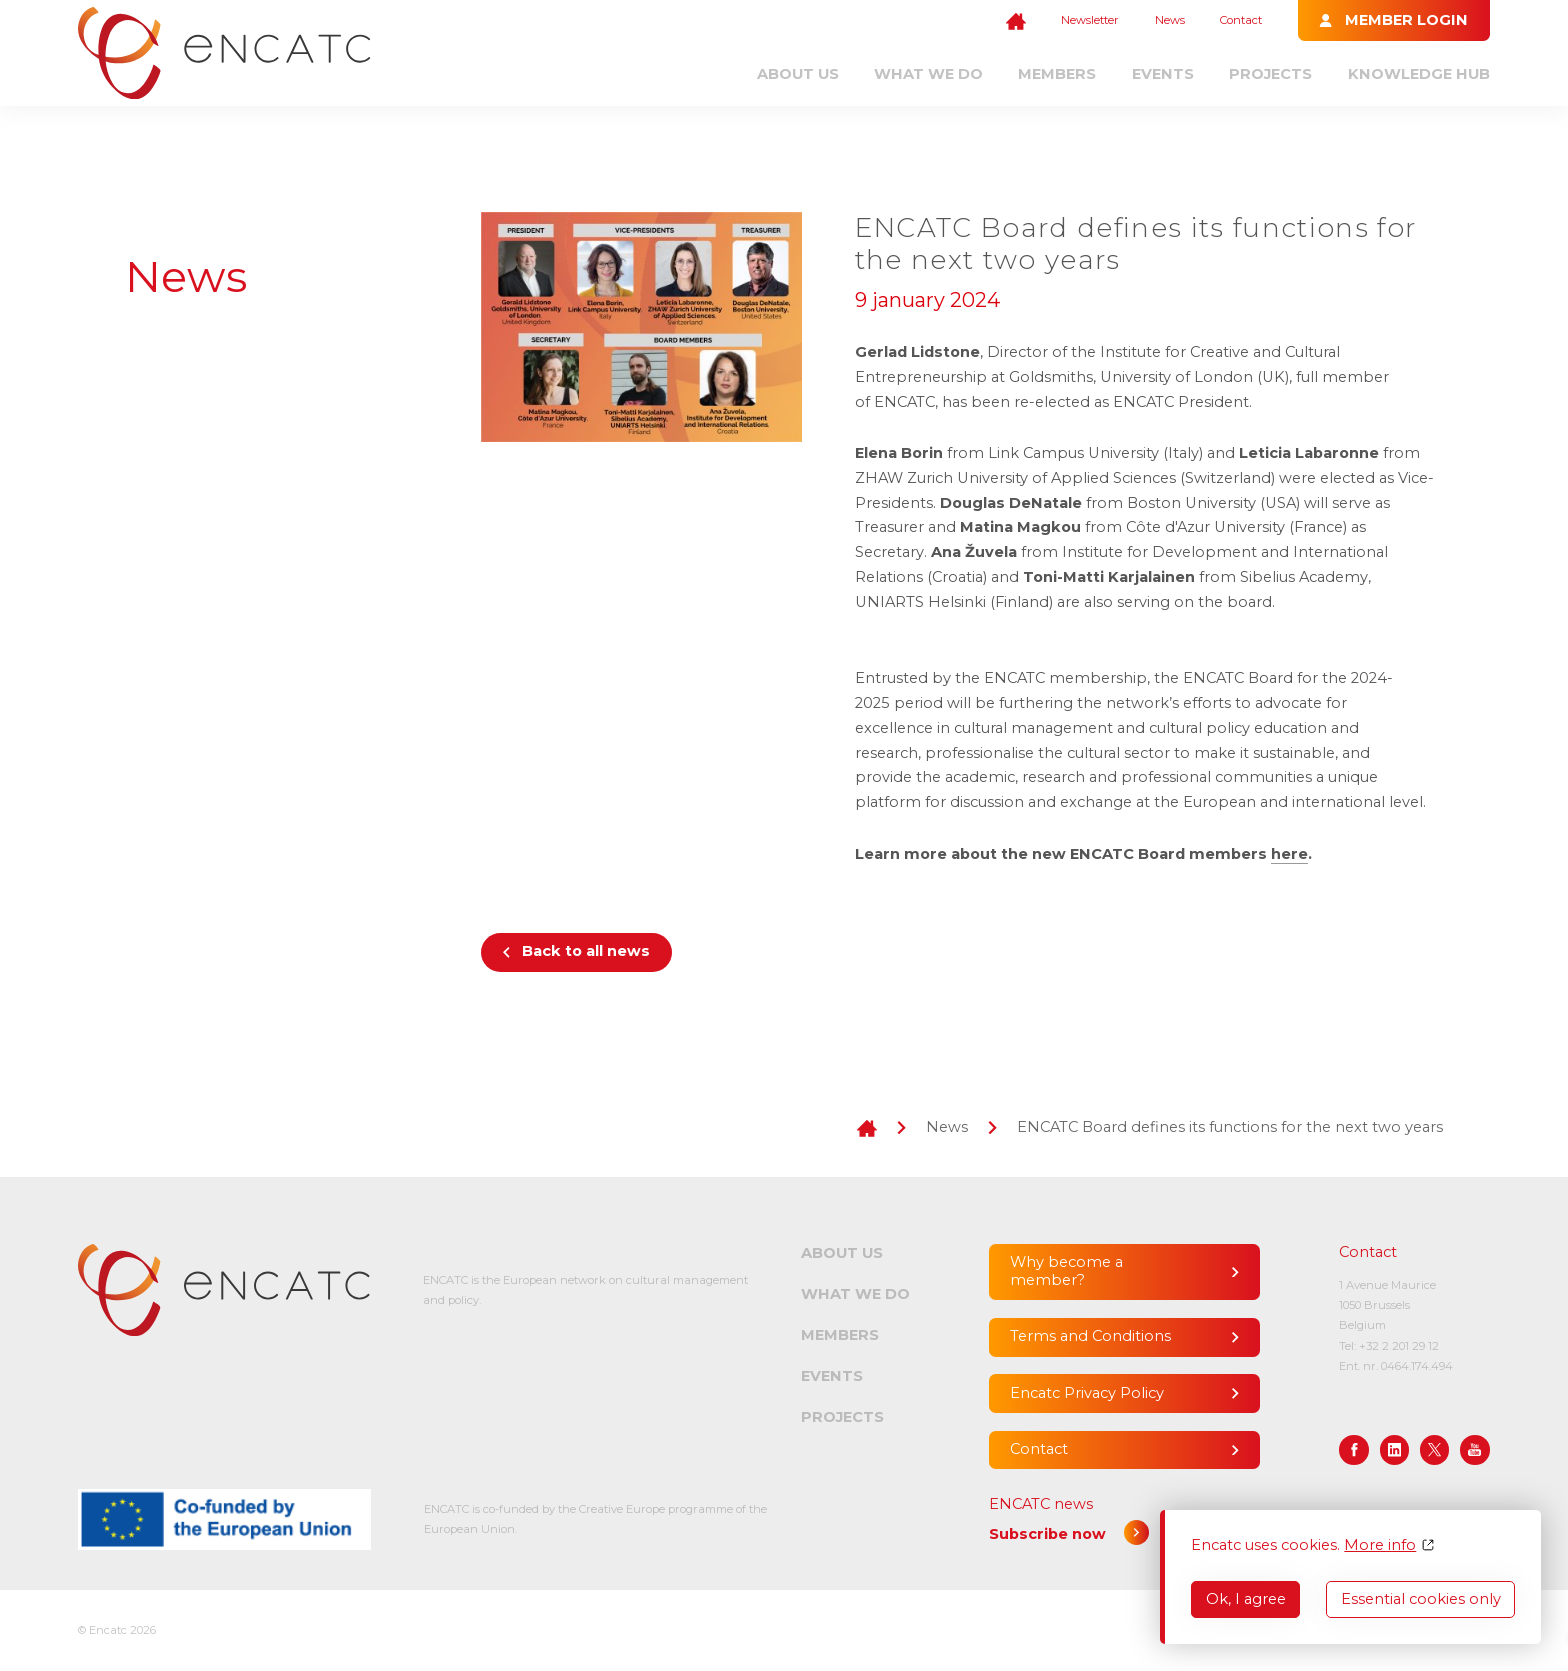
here (1289, 854)
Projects (1270, 74)
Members (1057, 74)
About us (798, 74)
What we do (928, 74)
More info (1380, 1545)
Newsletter (1090, 20)
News (1170, 20)
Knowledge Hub (1419, 74)
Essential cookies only (1421, 1599)
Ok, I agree (1246, 1599)
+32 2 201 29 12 (1399, 1346)
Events (1163, 74)
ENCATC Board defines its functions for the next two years (1230, 1127)
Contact (1241, 20)
